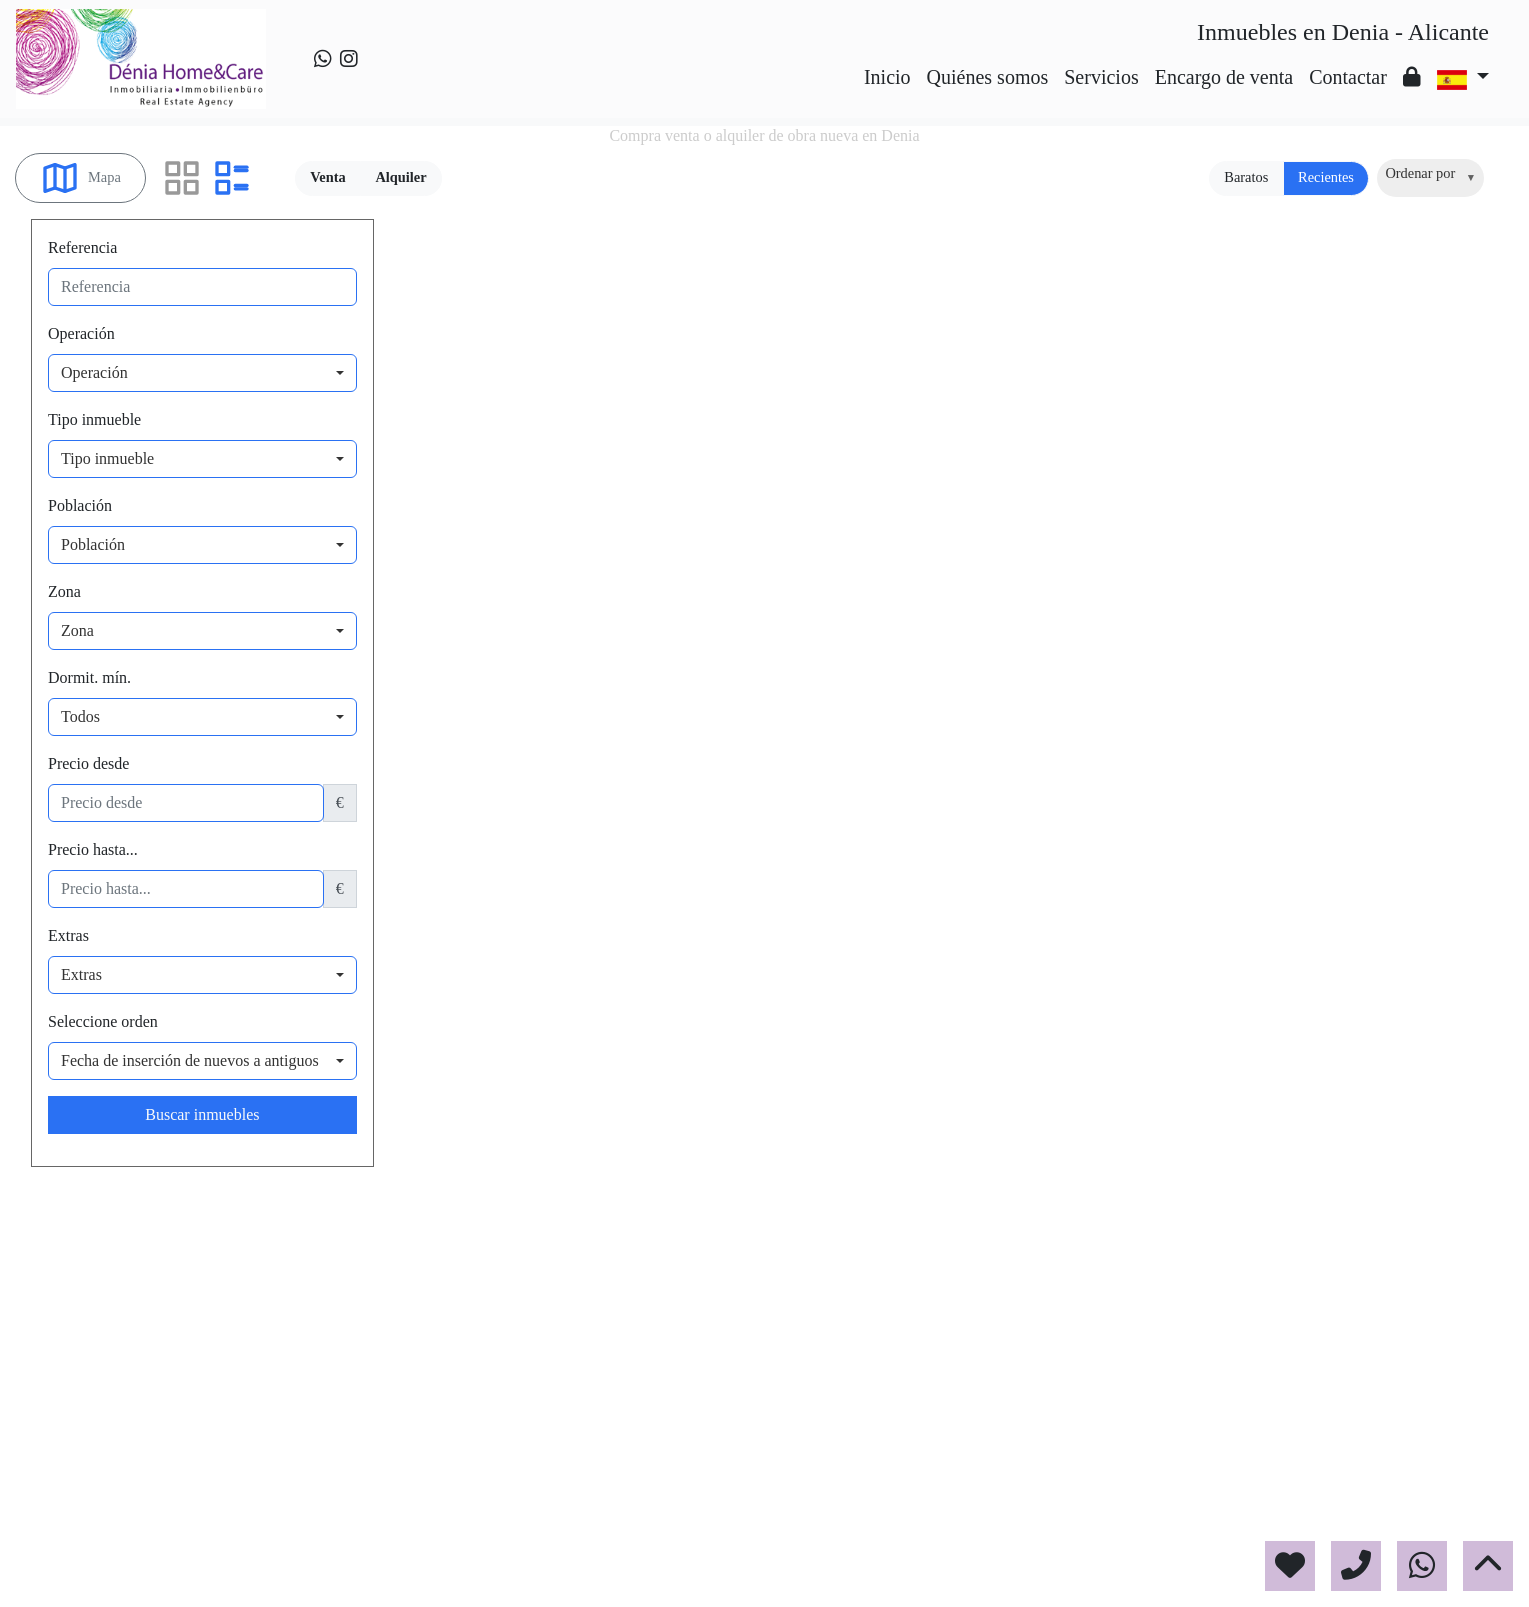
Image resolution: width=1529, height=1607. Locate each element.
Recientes (1326, 177)
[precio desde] (186, 803)
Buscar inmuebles (202, 1114)
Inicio (887, 77)
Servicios (1101, 77)
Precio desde (88, 763)
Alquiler (400, 177)
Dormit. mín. (89, 677)
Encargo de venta (1224, 77)
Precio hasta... (93, 849)
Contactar (1348, 77)
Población (80, 505)
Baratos (1246, 177)
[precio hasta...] (186, 889)
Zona (64, 591)
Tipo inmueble (94, 419)
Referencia (82, 247)
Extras (68, 935)
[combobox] (1430, 178)
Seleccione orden (103, 1021)
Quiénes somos (988, 77)
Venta (327, 177)
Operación (81, 333)
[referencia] (202, 287)
